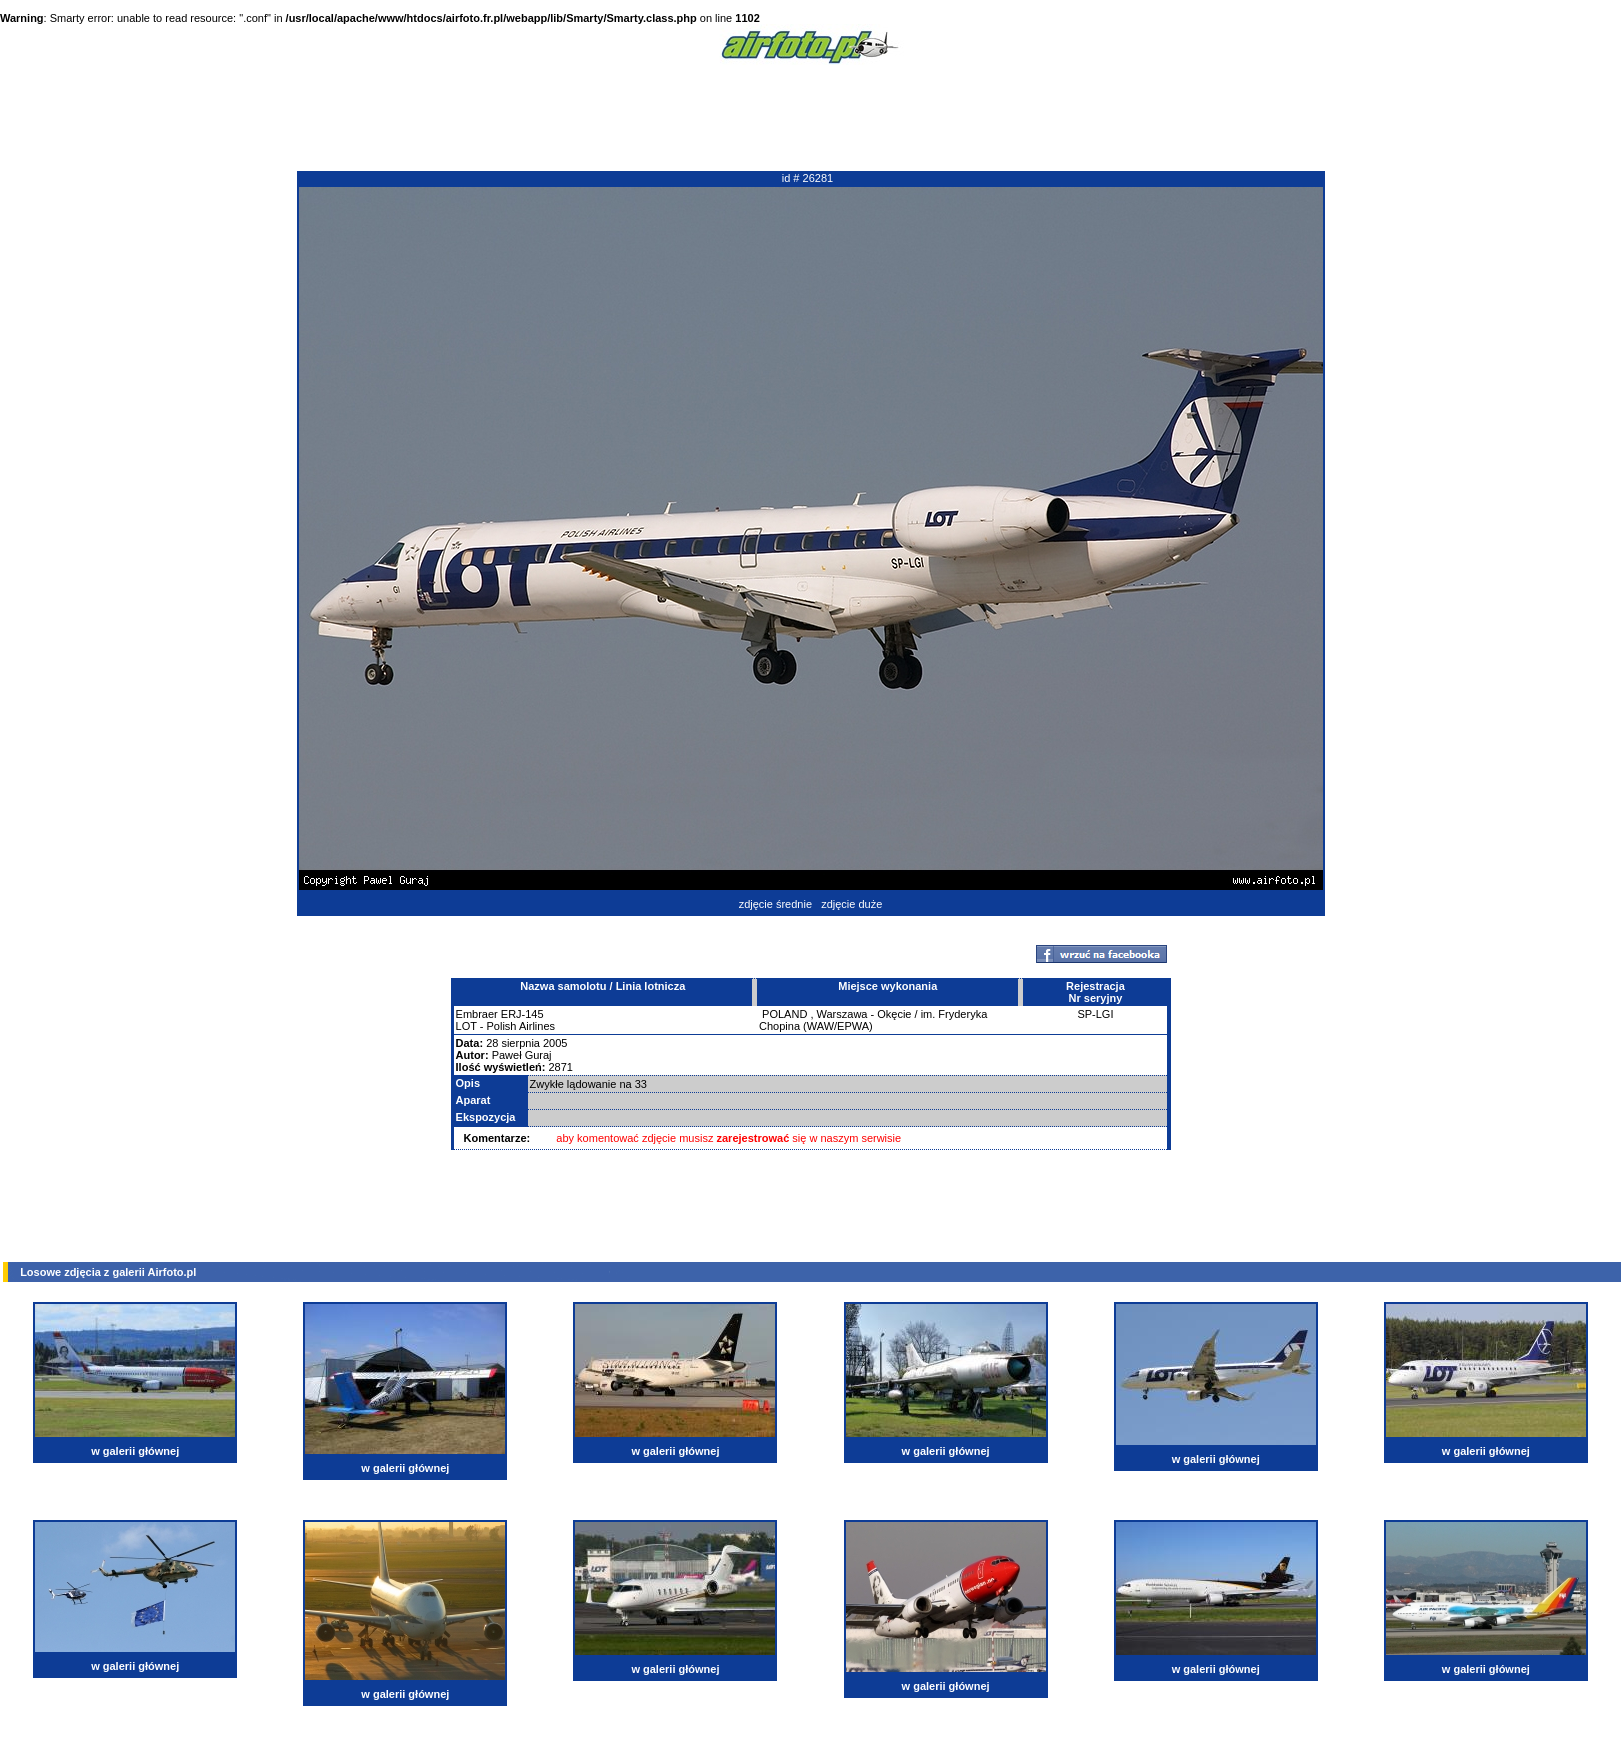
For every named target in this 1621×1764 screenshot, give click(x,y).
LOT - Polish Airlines (505, 1026)
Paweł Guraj (522, 1055)
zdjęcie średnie (775, 904)
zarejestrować (753, 1138)
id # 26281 (807, 178)
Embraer (477, 1014)
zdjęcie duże (851, 904)
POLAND (784, 1014)
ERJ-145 (522, 1014)
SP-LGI (1095, 1014)
